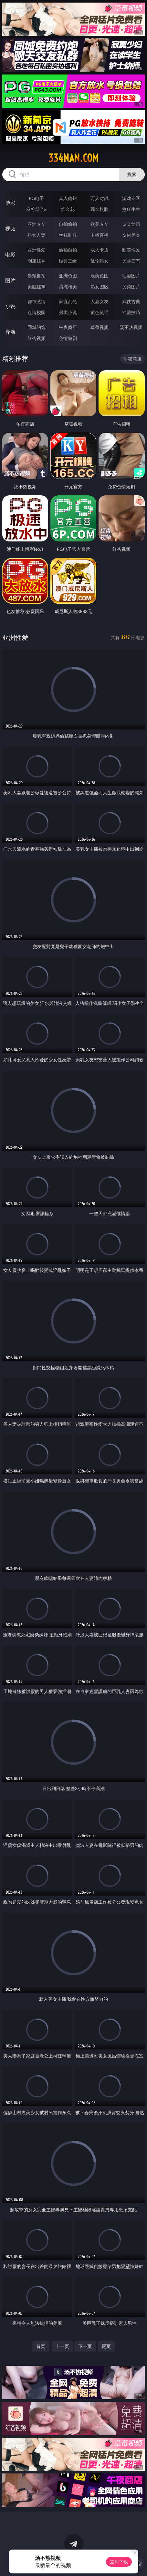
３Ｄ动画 (131, 224)
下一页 (85, 2346)
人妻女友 (99, 301)
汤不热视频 (131, 327)
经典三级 (68, 261)
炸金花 (68, 209)
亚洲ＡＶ (36, 224)
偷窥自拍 (36, 275)
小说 (10, 306)
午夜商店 (68, 327)
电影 (10, 254)
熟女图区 (99, 286)
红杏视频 (36, 338)
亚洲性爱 (36, 250)
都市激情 (36, 301)
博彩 (10, 202)
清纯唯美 (68, 286)
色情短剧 (68, 338)
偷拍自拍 (68, 250)
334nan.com (73, 158)
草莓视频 (99, 327)
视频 (10, 228)
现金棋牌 (99, 209)
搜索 (131, 174)
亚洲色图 (68, 275)
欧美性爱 (131, 250)
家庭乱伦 (68, 301)
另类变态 (131, 261)
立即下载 (119, 2562)
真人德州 (68, 198)
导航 (10, 331)
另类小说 (68, 312)
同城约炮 (36, 327)
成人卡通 (99, 250)
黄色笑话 (99, 312)
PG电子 (36, 198)
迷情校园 (36, 312)
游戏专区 (131, 198)
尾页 (106, 2346)
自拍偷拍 (68, 224)
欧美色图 (99, 275)
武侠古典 (131, 301)
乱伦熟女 (99, 261)
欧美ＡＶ (99, 224)
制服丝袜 (36, 261)
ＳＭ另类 (131, 235)
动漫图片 (131, 275)
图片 (10, 280)
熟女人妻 (36, 235)
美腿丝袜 (36, 286)
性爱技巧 (131, 312)
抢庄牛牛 (131, 209)
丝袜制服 (68, 235)
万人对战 (99, 198)
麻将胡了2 (36, 209)
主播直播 (99, 235)
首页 (40, 2346)
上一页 (62, 2346)
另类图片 (131, 286)
